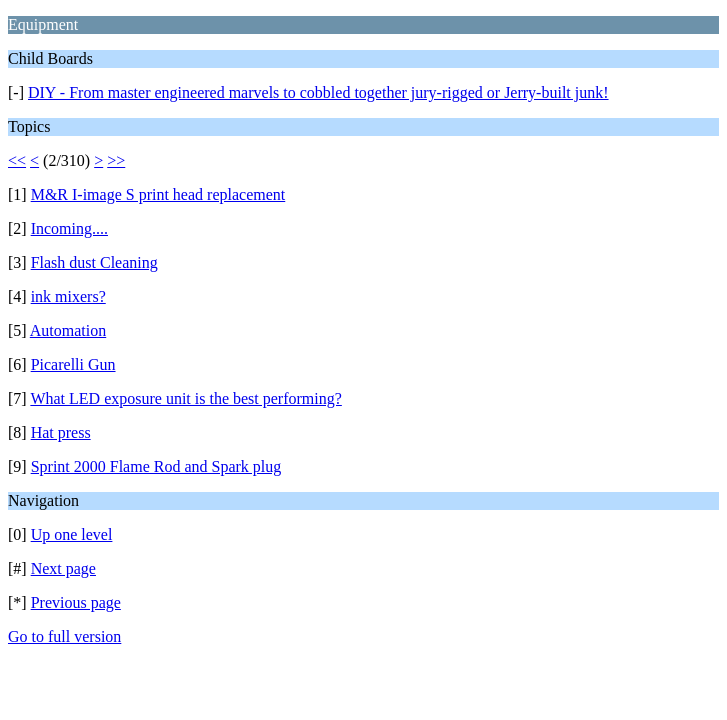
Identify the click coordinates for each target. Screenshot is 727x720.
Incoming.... (69, 228)
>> (116, 160)
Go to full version (64, 636)
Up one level (72, 534)
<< (17, 160)
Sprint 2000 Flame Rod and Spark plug (156, 466)
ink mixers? (68, 296)
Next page (63, 568)
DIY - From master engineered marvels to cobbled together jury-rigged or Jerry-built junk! (318, 92)
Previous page (76, 602)
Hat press (61, 432)
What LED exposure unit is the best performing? (185, 398)
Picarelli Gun (73, 364)
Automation (68, 330)
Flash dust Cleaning (94, 262)
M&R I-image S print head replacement (158, 194)
